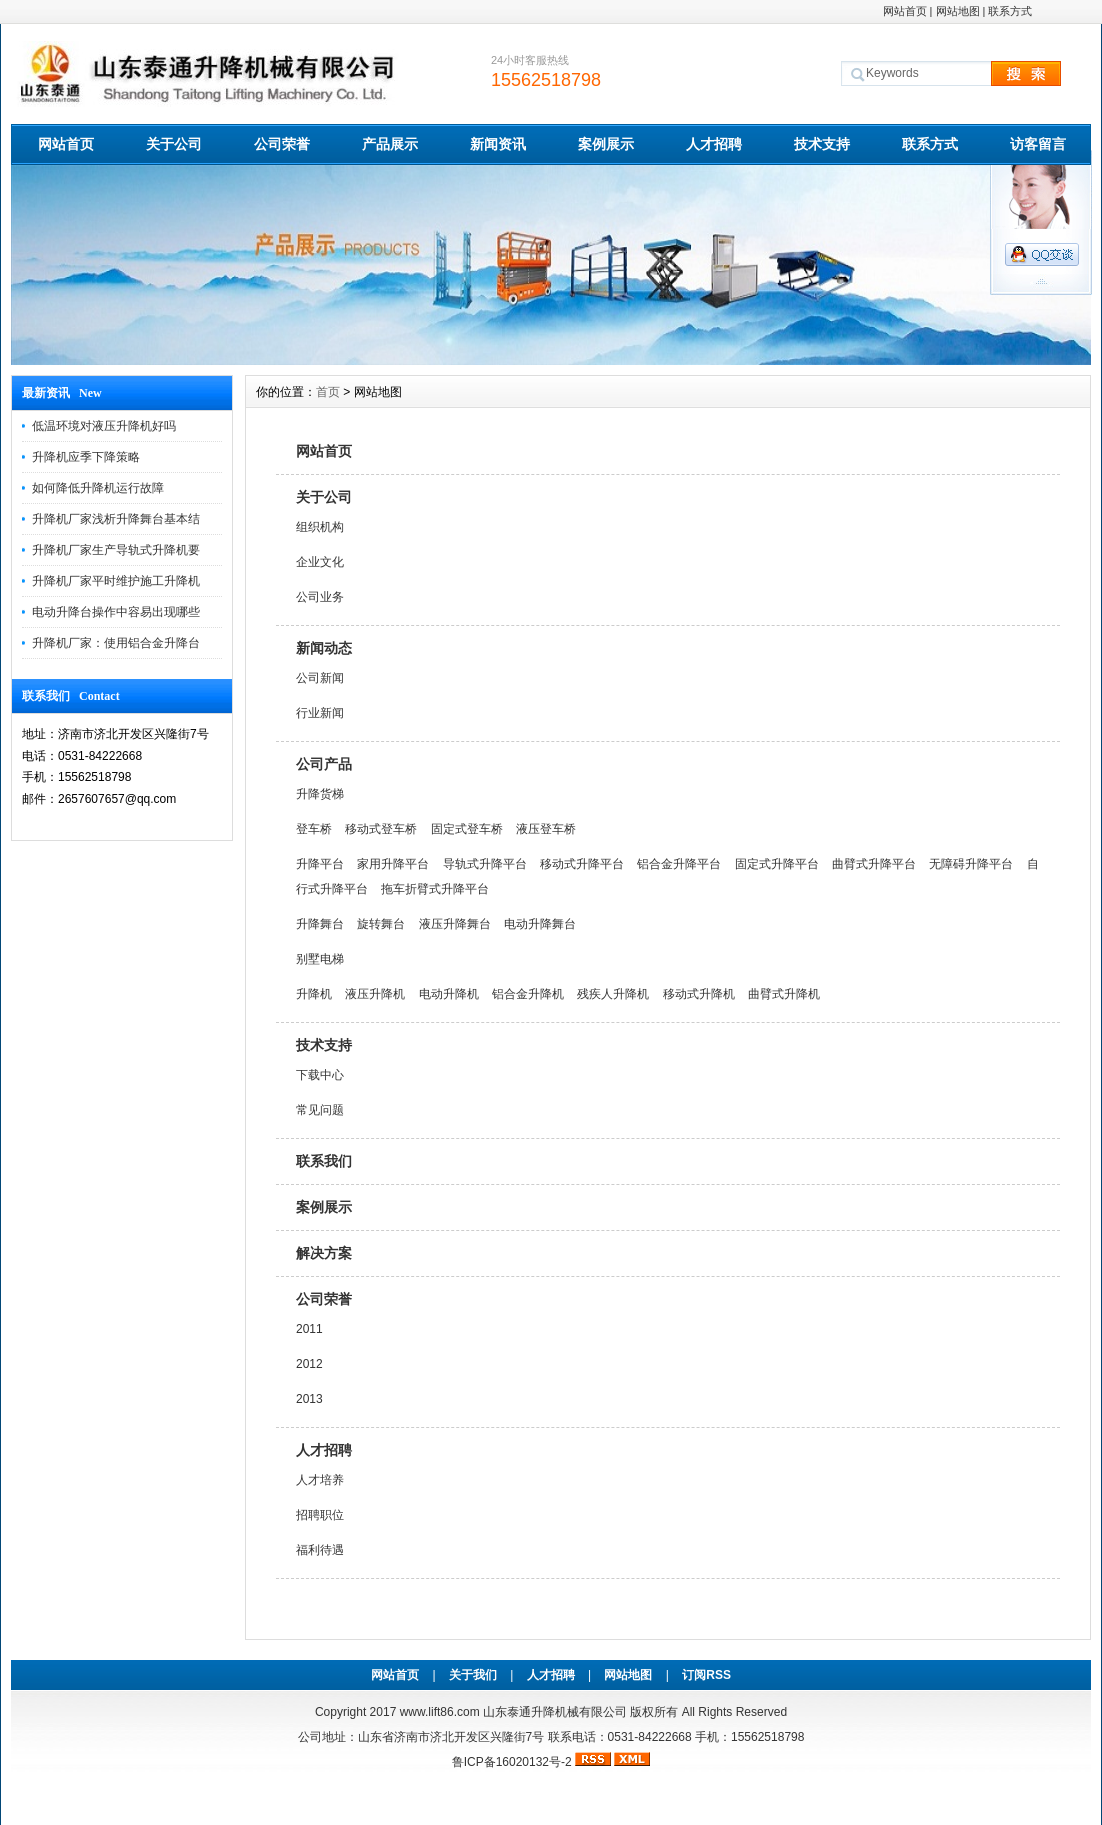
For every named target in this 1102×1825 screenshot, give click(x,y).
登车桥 (314, 829)
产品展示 (390, 144)
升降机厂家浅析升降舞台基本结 (116, 519)
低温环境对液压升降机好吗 (104, 426)
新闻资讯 (498, 144)
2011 (309, 1329)
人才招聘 (714, 144)
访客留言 (1038, 144)
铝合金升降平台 (679, 864)
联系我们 (324, 1161)
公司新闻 (320, 678)
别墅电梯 (320, 959)
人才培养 (320, 1480)
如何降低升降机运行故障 (98, 488)
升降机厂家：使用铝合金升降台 (116, 643)
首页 (328, 392)
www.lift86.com (440, 1712)
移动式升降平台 (582, 864)
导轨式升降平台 (485, 864)
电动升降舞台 (540, 924)
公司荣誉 (282, 144)
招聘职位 (320, 1515)
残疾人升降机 (613, 994)
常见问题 (320, 1110)
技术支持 (822, 144)
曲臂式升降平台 (874, 864)
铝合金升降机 (528, 994)
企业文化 (320, 562)
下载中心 (320, 1075)
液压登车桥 (546, 829)
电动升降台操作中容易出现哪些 (116, 612)
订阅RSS (706, 1675)
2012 (309, 1364)
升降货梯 (320, 794)
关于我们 (473, 1675)
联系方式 (1010, 11)
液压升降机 (375, 994)
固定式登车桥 (467, 829)
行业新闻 (320, 713)
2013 (309, 1399)
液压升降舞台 (455, 924)
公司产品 (324, 764)
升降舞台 (320, 924)
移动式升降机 (699, 994)
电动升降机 (449, 994)
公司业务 (320, 597)
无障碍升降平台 (971, 864)
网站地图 (958, 11)
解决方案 (324, 1253)
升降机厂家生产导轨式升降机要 (116, 550)
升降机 (314, 994)
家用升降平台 (393, 864)
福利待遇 (320, 1550)
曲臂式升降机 (784, 994)
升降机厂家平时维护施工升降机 (116, 581)
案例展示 (606, 144)
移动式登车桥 (381, 829)
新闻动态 (324, 648)
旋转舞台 (381, 924)
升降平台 (320, 864)
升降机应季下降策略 (86, 457)
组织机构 (320, 527)
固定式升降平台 (777, 864)
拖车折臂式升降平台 (435, 889)
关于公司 (174, 144)
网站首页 (905, 11)
